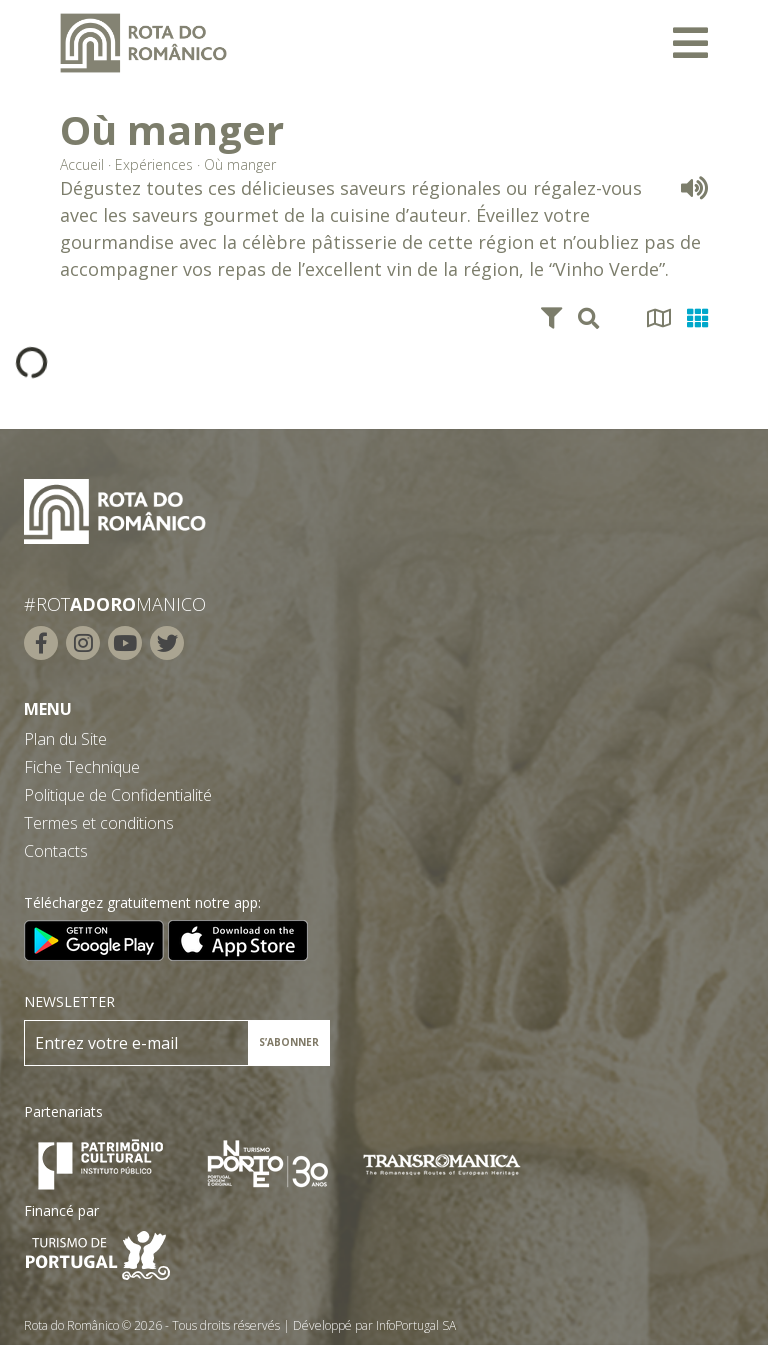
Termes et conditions (99, 823)
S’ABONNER (289, 1042)
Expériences (154, 164)
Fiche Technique (82, 767)
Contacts (56, 851)
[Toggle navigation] (690, 43)
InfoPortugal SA (416, 1325)
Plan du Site (65, 739)
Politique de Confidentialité (118, 795)
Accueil (82, 164)
